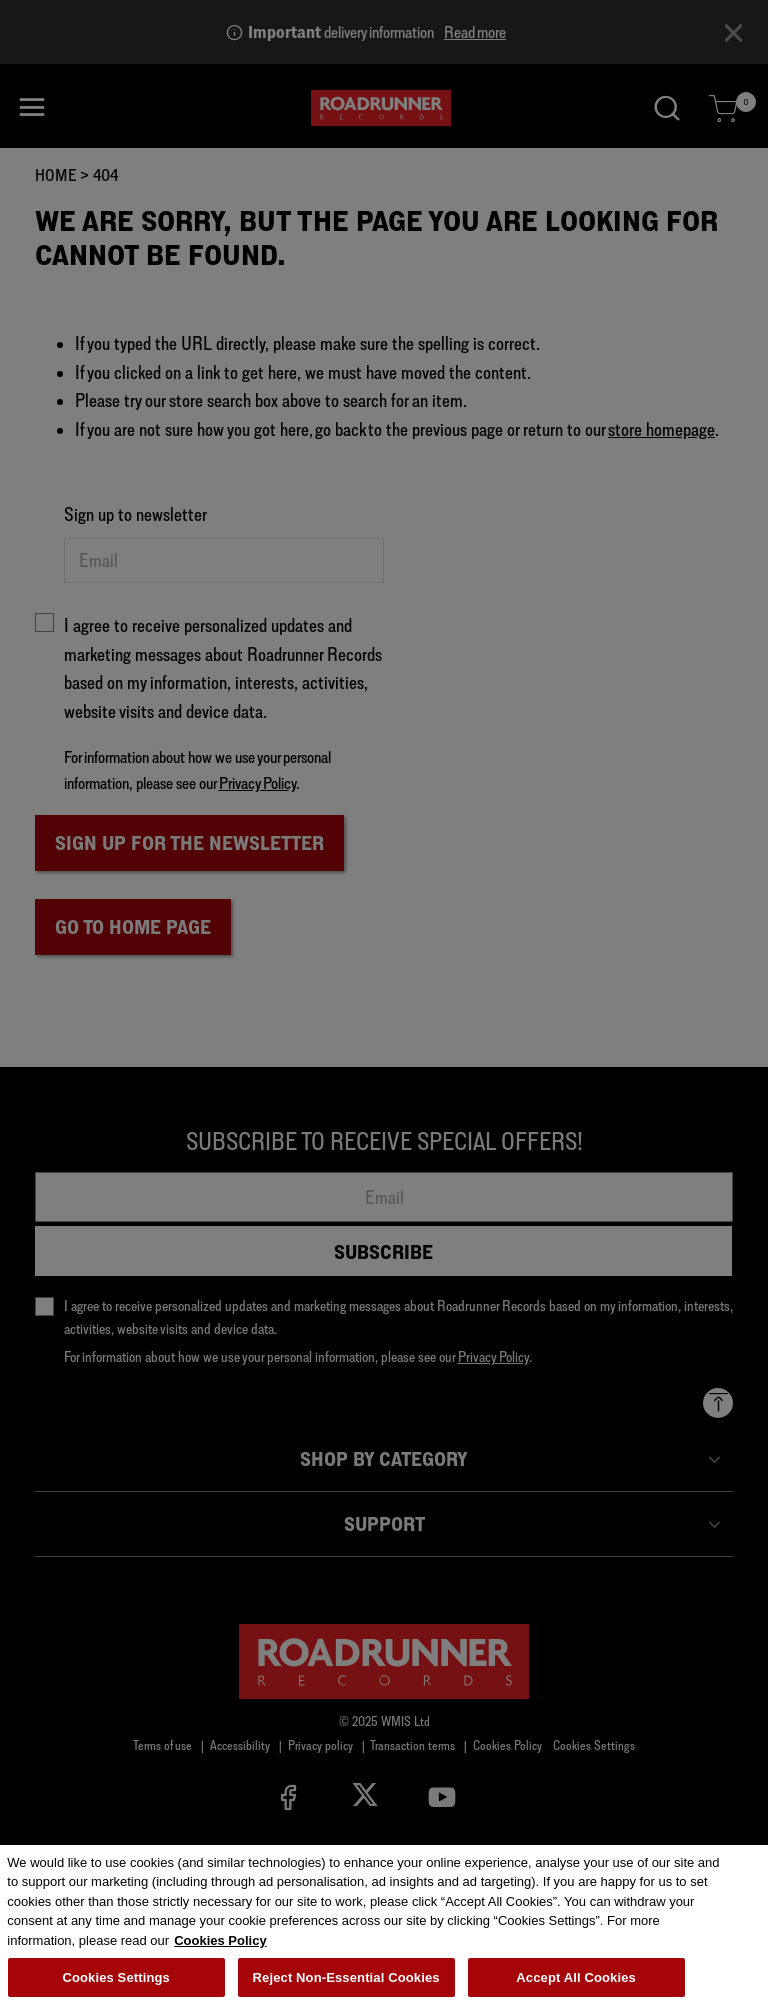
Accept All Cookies (576, 1982)
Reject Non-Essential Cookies (346, 1982)
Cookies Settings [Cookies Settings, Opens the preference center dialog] (116, 1982)
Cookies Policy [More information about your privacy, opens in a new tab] (220, 1945)
